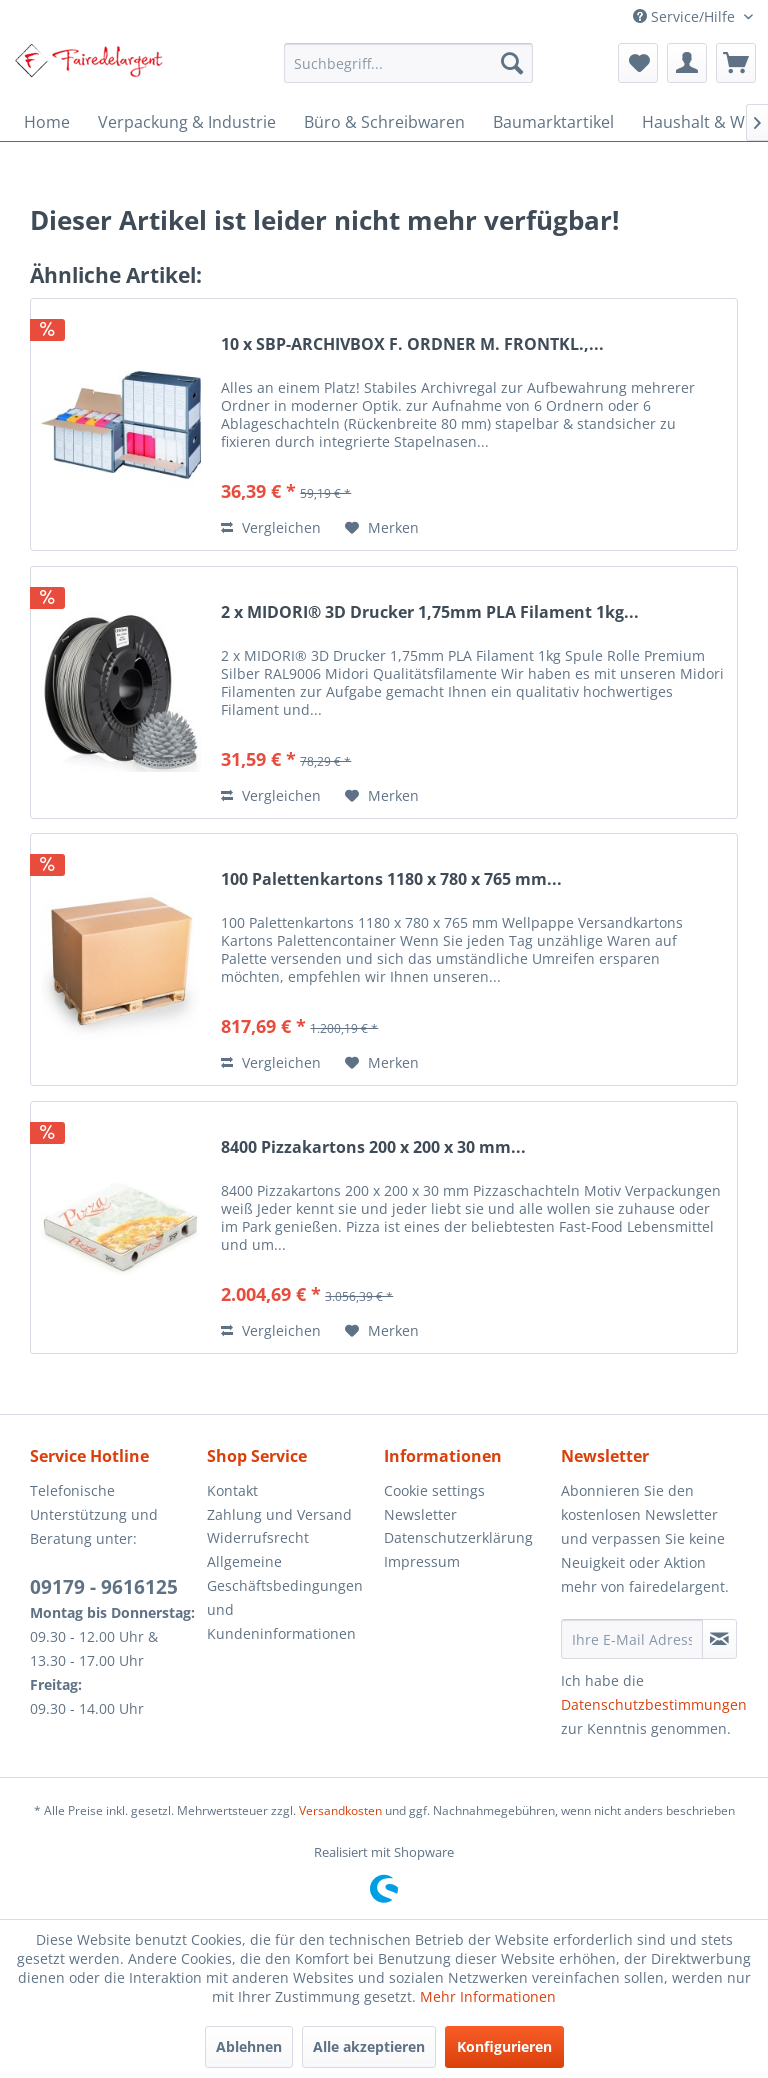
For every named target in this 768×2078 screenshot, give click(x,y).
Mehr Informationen (488, 1996)
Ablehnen (249, 2046)
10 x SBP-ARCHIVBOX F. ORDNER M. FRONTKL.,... (412, 344)
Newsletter (420, 1514)
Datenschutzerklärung (458, 1537)
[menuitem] (409, 63)
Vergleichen (271, 527)
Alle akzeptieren (369, 2046)
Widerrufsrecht (258, 1537)
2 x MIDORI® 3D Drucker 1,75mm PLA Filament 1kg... (430, 612)
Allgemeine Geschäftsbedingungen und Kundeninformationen (285, 1597)
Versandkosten (340, 1810)
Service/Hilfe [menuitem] (686, 16)
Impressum (422, 1561)
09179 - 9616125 (104, 1587)
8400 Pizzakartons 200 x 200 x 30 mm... (373, 1147)
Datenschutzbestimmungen (654, 1704)
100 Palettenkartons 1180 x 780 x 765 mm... (391, 879)
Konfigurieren (504, 2046)
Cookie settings (434, 1490)
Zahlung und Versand (279, 1514)
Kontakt (232, 1490)
